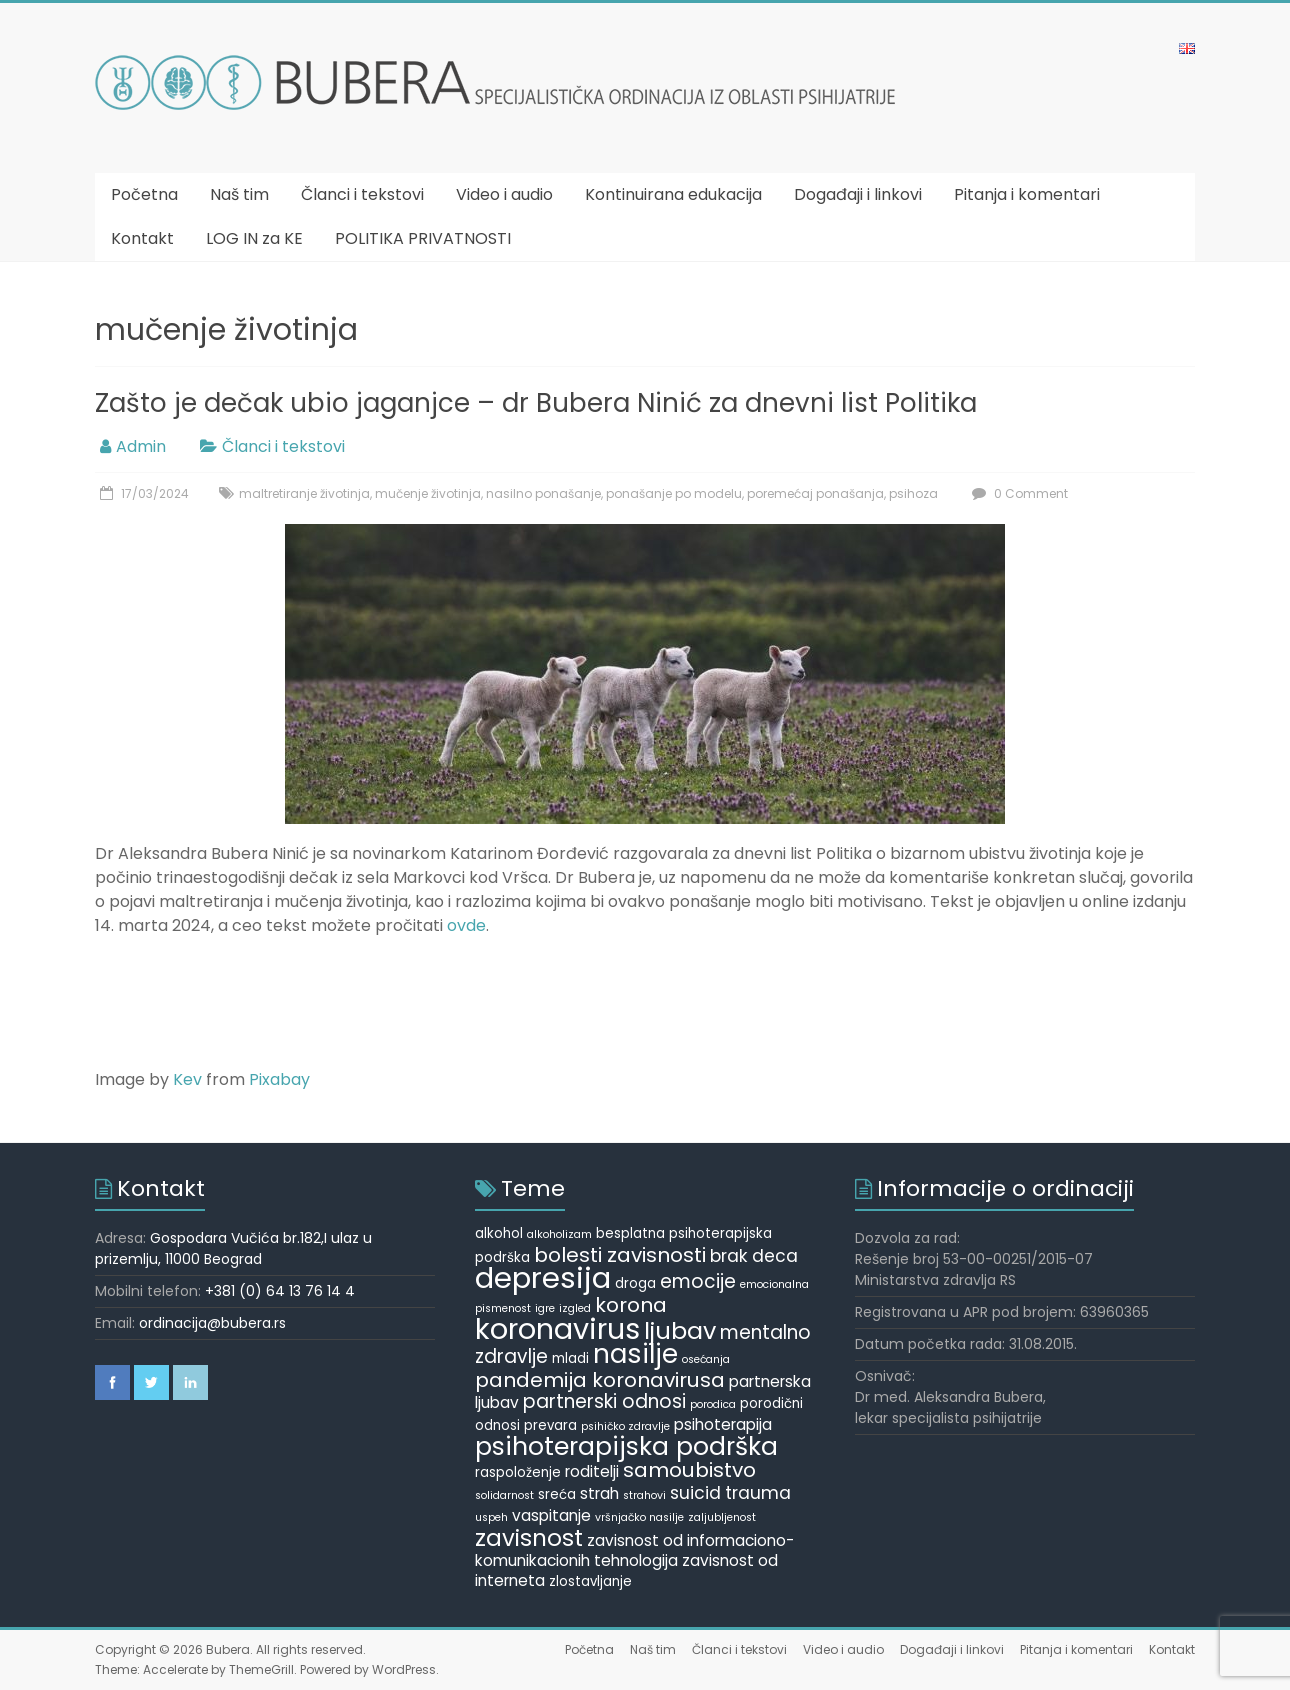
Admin (141, 446)
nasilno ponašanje (543, 493)
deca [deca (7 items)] (775, 1256)
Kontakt (142, 238)
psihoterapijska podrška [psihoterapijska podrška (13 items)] (626, 1446)
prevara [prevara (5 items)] (550, 1425)
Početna (144, 194)
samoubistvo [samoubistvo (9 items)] (689, 1470)
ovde (466, 925)
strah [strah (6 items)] (599, 1493)
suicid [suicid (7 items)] (695, 1493)
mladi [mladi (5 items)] (570, 1358)
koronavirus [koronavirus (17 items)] (557, 1329)
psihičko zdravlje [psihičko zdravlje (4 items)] (625, 1426)
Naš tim (239, 194)
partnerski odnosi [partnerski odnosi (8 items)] (604, 1401)
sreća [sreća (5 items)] (557, 1494)
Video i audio (504, 194)
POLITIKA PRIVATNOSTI (423, 238)
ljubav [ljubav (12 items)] (680, 1330)
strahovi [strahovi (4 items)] (644, 1495)
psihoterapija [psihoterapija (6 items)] (723, 1424)
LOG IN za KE (254, 238)
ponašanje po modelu (674, 493)
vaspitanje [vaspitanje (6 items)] (551, 1515)
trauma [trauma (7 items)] (758, 1493)
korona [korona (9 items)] (631, 1305)
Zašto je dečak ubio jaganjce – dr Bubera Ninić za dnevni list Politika (536, 403)
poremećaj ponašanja (815, 493)
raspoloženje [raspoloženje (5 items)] (518, 1472)
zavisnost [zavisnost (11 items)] (529, 1538)
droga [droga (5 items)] (635, 1283)
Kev (187, 1079)
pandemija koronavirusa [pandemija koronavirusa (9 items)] (600, 1380)
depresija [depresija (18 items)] (543, 1277)
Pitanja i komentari (1027, 194)
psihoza (913, 493)
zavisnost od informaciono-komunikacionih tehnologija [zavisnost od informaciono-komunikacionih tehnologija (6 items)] (634, 1550)
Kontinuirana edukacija (673, 194)
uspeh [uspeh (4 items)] (491, 1517)
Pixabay (279, 1079)
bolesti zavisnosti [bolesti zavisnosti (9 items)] (620, 1255)
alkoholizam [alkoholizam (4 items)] (559, 1234)
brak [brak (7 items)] (729, 1256)
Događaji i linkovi (858, 194)
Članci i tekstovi (362, 194)
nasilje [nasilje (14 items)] (635, 1354)
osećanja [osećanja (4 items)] (706, 1359)
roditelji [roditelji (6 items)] (592, 1471)
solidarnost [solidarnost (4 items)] (504, 1495)
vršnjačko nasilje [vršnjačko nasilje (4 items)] (639, 1517)
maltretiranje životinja (304, 493)
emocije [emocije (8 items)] (698, 1281)
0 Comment (1017, 493)
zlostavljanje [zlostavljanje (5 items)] (590, 1581)
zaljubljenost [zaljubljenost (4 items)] (722, 1517)
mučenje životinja (428, 493)
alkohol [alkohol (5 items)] (499, 1233)
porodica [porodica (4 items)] (713, 1404)
